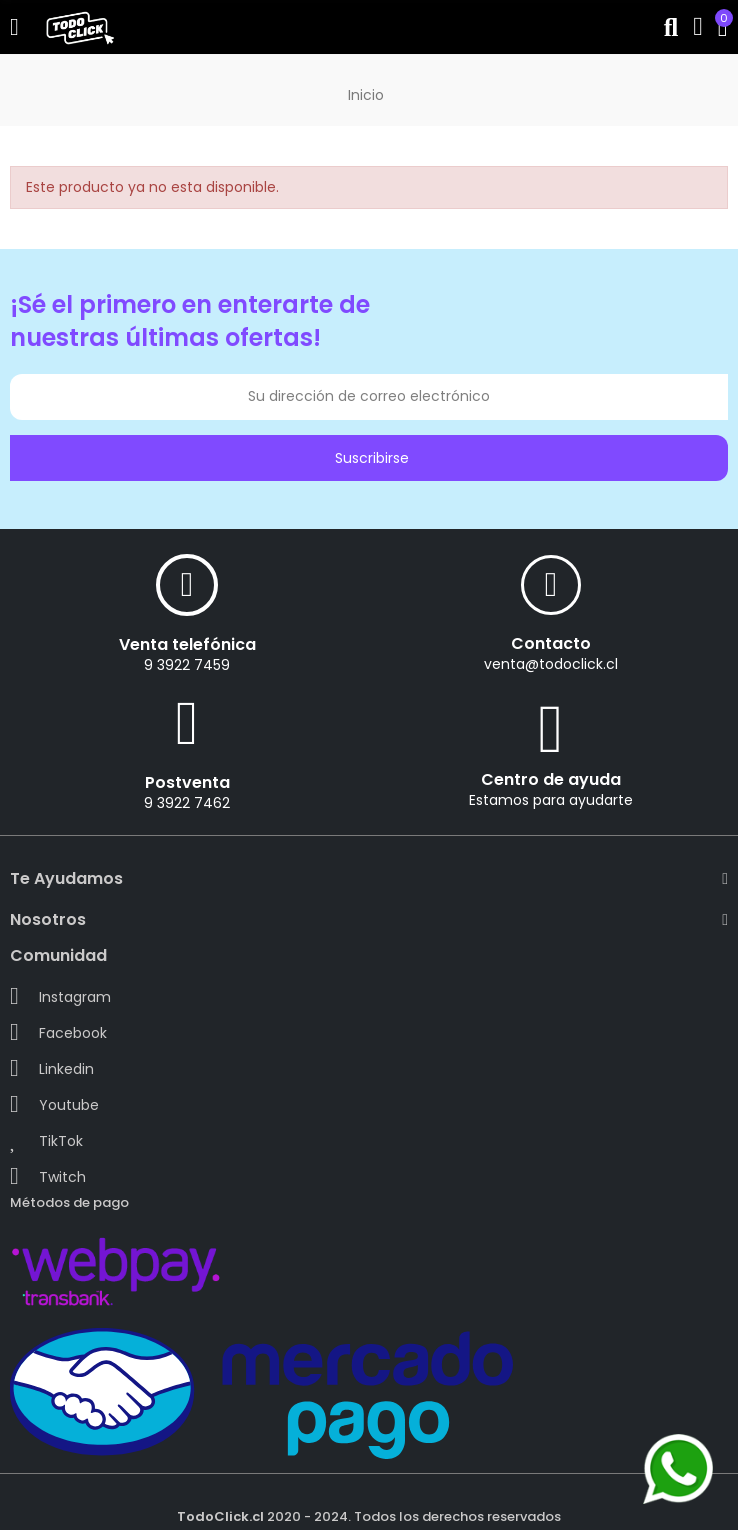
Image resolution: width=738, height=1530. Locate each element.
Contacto (551, 643)
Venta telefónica (187, 644)
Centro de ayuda (551, 779)
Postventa (187, 782)
